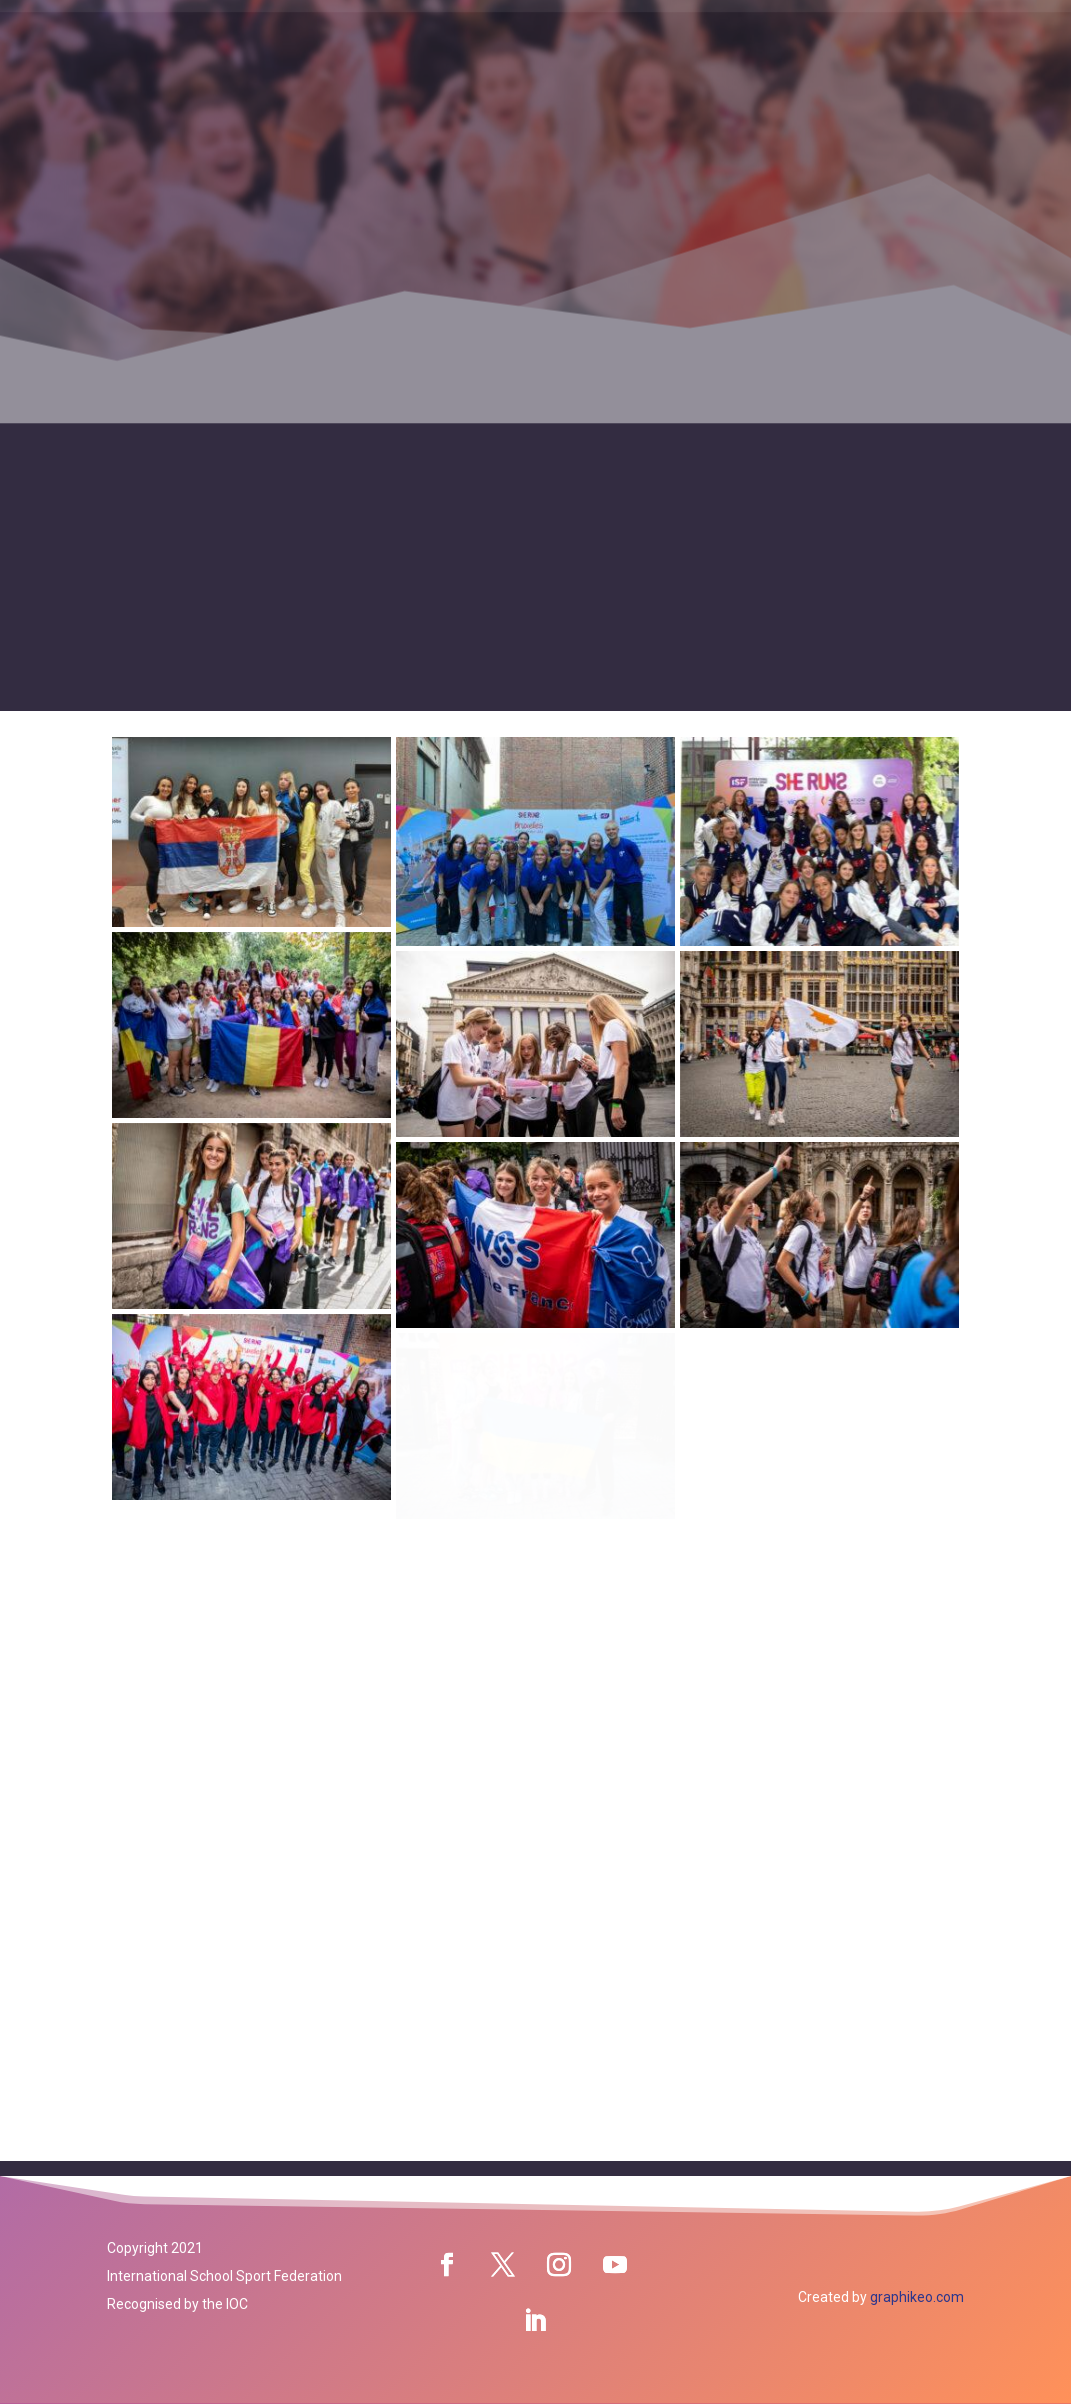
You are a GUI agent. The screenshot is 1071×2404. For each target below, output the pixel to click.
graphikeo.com (917, 2297)
